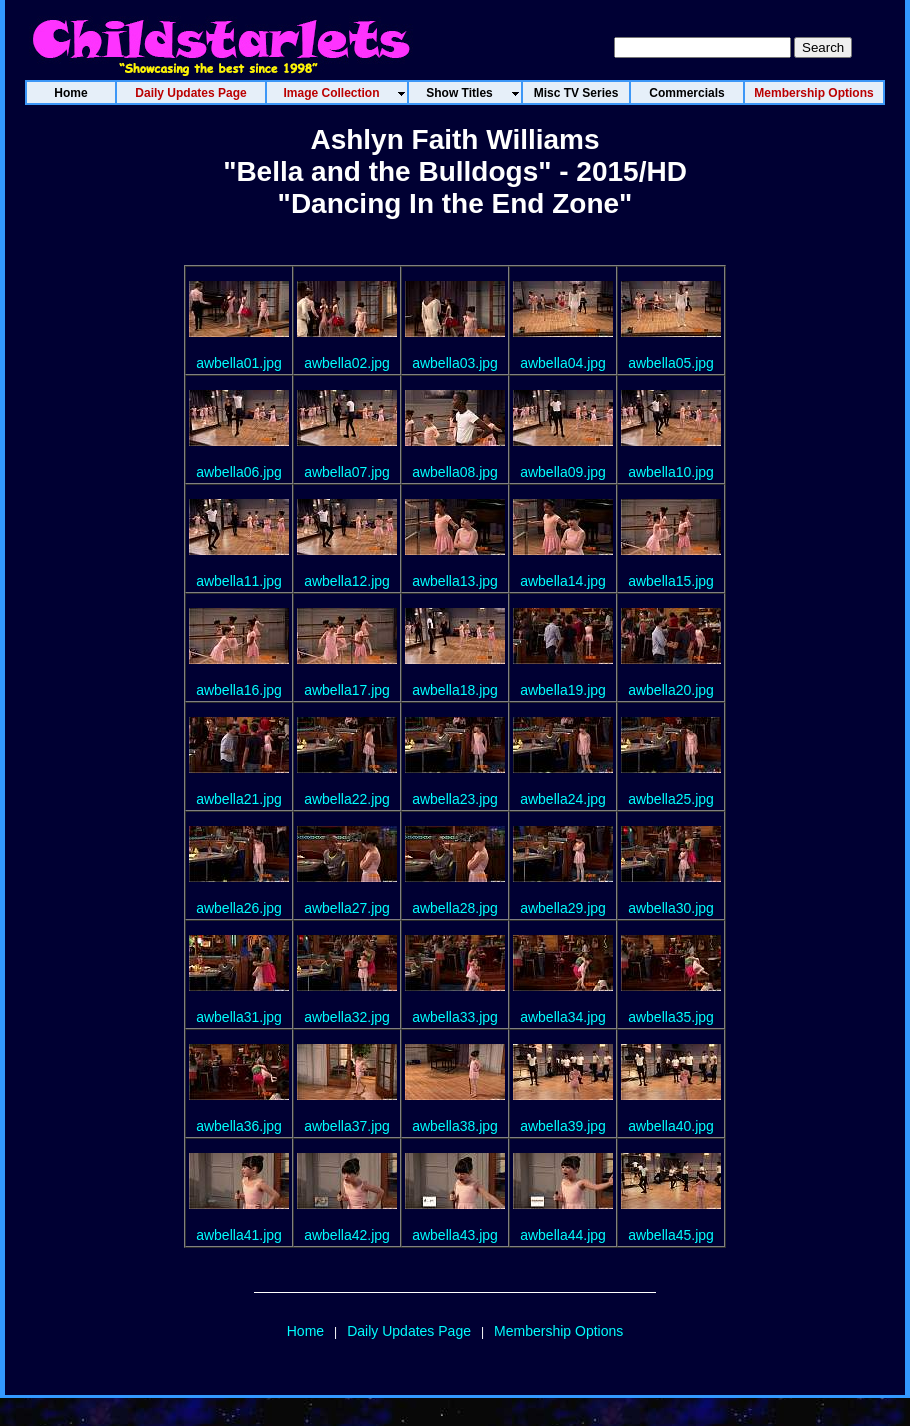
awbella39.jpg (563, 1126)
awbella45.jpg (671, 1235)
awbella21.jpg (239, 799)
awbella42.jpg (347, 1235)
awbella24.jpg (563, 799)
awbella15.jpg (671, 581)
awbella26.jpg (239, 908)
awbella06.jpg (239, 472)
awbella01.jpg (239, 363)
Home (305, 1331)
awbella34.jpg (563, 1017)
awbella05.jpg (671, 363)
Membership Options (558, 1331)
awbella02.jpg (347, 363)
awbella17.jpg (347, 690)
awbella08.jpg (455, 472)
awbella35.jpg (671, 1017)
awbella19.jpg (563, 690)
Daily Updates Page (409, 1331)
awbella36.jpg (239, 1126)
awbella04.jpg (563, 363)
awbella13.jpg (455, 581)
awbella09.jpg (563, 472)
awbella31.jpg (239, 1017)
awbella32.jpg (347, 1017)
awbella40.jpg (671, 1126)
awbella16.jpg (239, 690)
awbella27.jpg (347, 908)
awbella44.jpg (563, 1235)
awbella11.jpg (239, 581)
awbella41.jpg (239, 1235)
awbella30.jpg (671, 908)
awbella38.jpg (455, 1126)
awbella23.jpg (455, 799)
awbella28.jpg (455, 908)
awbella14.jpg (563, 581)
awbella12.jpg (347, 581)
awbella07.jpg (347, 472)
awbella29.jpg (563, 908)
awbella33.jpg (455, 1017)
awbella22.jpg (347, 799)
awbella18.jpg (455, 690)
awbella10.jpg (671, 472)
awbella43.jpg (455, 1235)
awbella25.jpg (671, 799)
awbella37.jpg (347, 1126)
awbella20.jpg (671, 690)
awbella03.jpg (455, 363)
